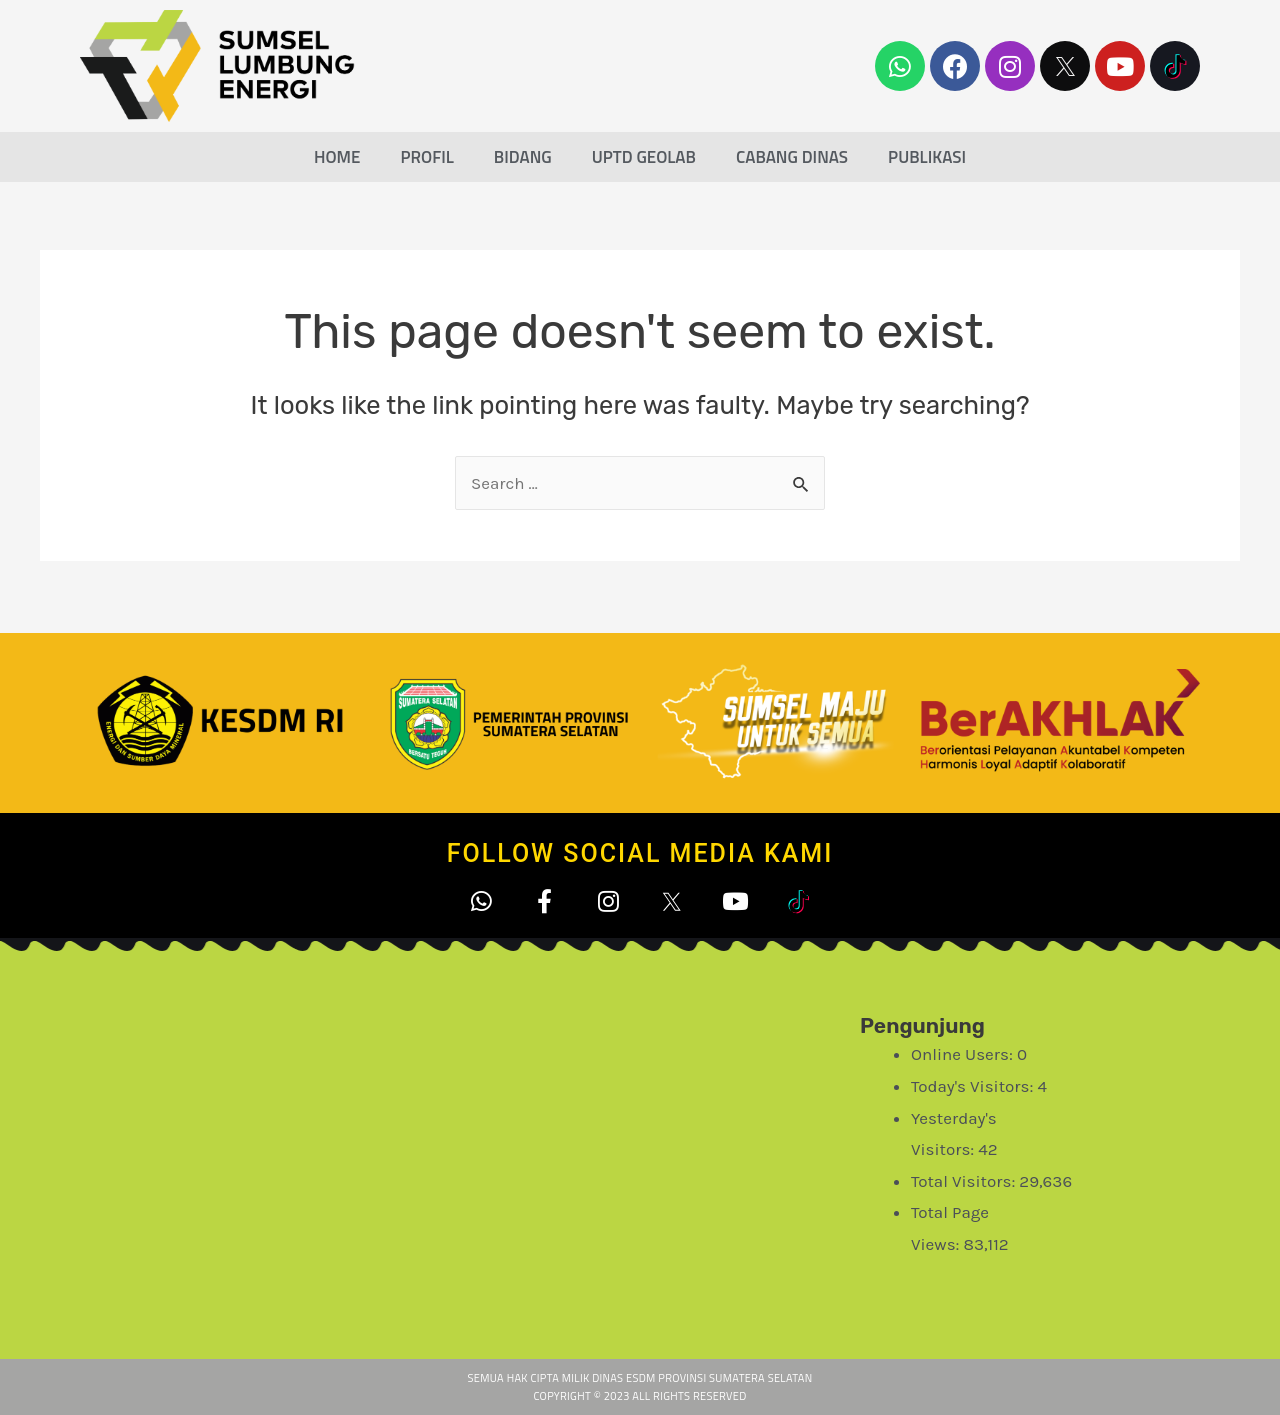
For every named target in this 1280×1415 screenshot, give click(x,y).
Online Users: (964, 1054)
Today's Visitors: (974, 1086)
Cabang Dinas (792, 157)
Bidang (523, 157)
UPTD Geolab (644, 157)
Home (337, 157)
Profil (426, 157)
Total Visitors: (965, 1181)
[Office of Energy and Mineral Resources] (520, 1149)
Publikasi (927, 157)
